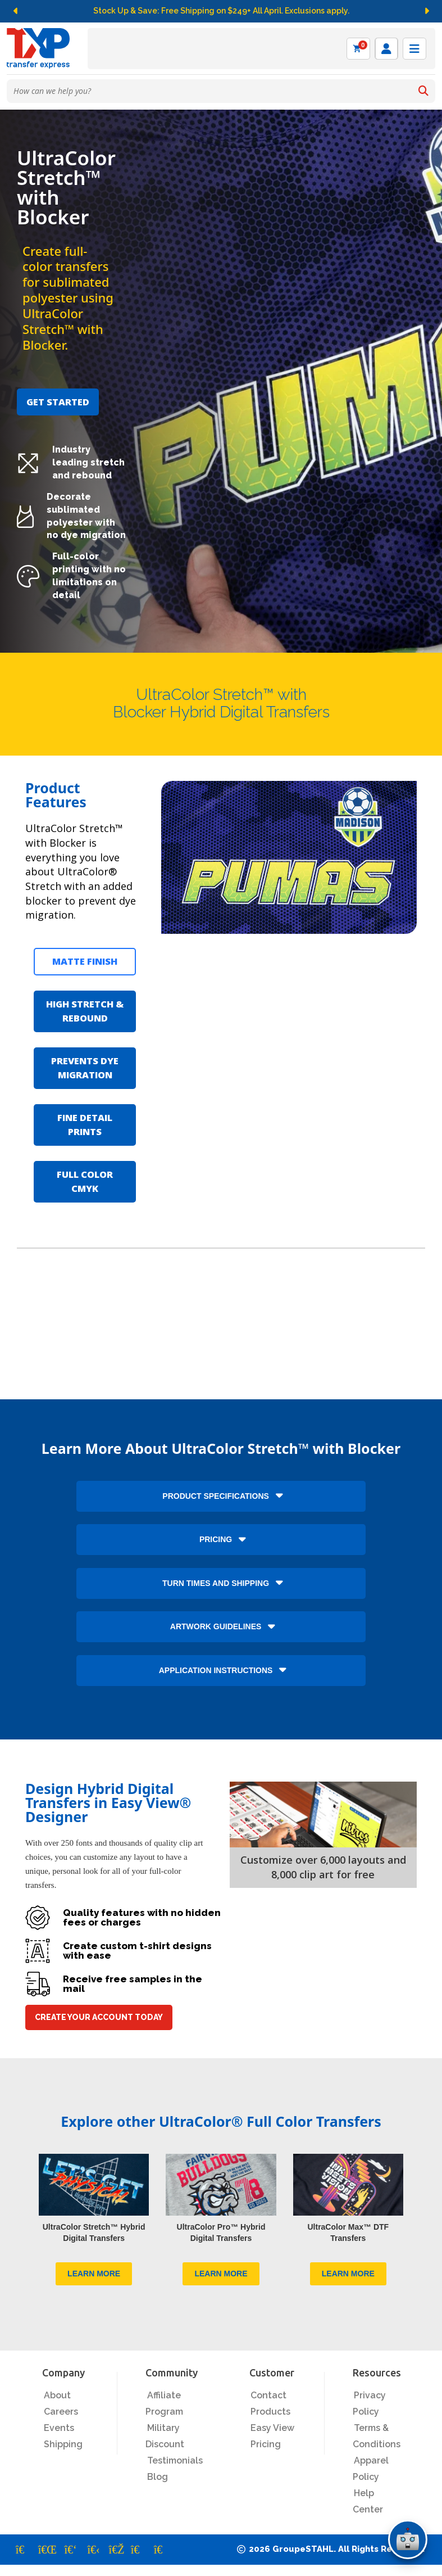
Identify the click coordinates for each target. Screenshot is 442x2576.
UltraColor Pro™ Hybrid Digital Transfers (221, 2232)
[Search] (423, 91)
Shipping (63, 2444)
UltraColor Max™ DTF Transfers (348, 2232)
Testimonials (175, 2460)
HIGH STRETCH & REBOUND (85, 1010)
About (57, 2395)
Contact (268, 2395)
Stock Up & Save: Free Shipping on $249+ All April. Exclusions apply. (221, 10)
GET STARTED (57, 401)
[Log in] (386, 49)
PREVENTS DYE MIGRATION (85, 1067)
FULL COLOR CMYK (85, 1181)
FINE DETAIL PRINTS (84, 1124)
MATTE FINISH (84, 961)
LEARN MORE (93, 2273)
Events (59, 2428)
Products (270, 2411)
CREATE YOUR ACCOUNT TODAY (99, 2017)
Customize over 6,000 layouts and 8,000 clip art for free (323, 1867)
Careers (61, 2411)
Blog (157, 2476)
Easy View (272, 2428)
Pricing (265, 2444)
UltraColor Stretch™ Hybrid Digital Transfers (94, 2232)
